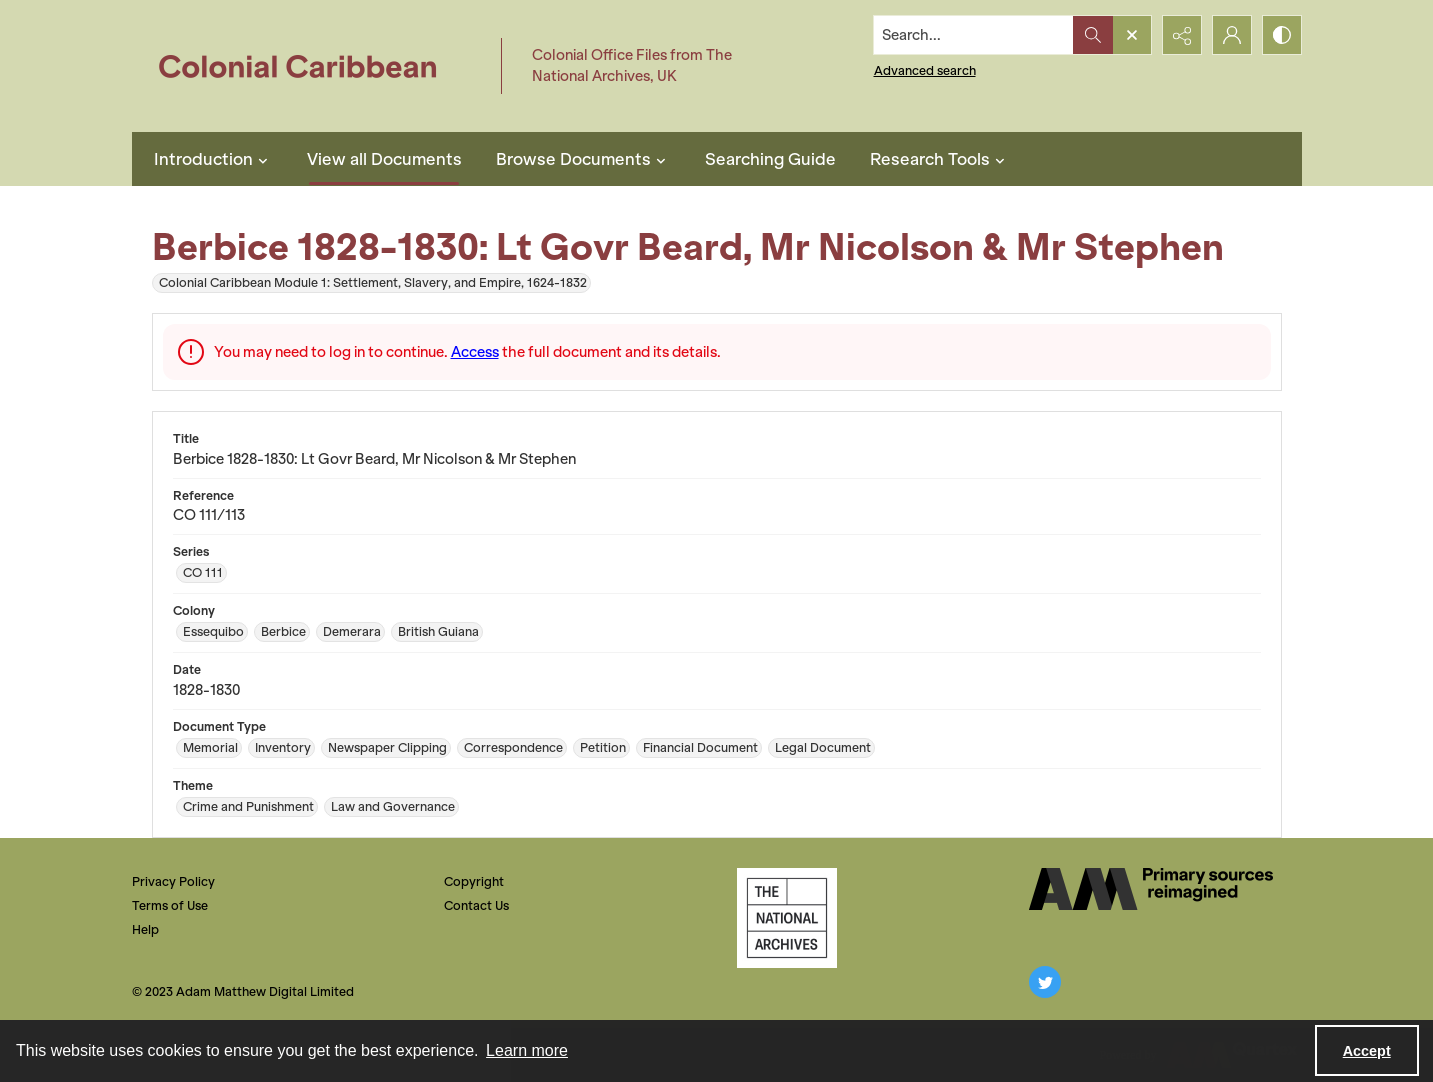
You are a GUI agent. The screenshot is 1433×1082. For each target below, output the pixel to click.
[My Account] (1232, 35)
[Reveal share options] (1182, 35)
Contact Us (476, 905)
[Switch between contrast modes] (1282, 35)
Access (475, 352)
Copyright (474, 881)
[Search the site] (973, 35)
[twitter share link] (1045, 982)
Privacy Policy (173, 881)
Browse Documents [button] (583, 159)
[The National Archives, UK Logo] (787, 918)
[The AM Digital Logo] (1151, 889)
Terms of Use (170, 905)
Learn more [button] (527, 1050)
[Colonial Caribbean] (311, 66)
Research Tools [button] (940, 159)
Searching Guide (770, 159)
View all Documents (384, 159)
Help (145, 929)
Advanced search (925, 70)
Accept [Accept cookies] (1367, 1051)
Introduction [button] (213, 159)
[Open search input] (1132, 35)
